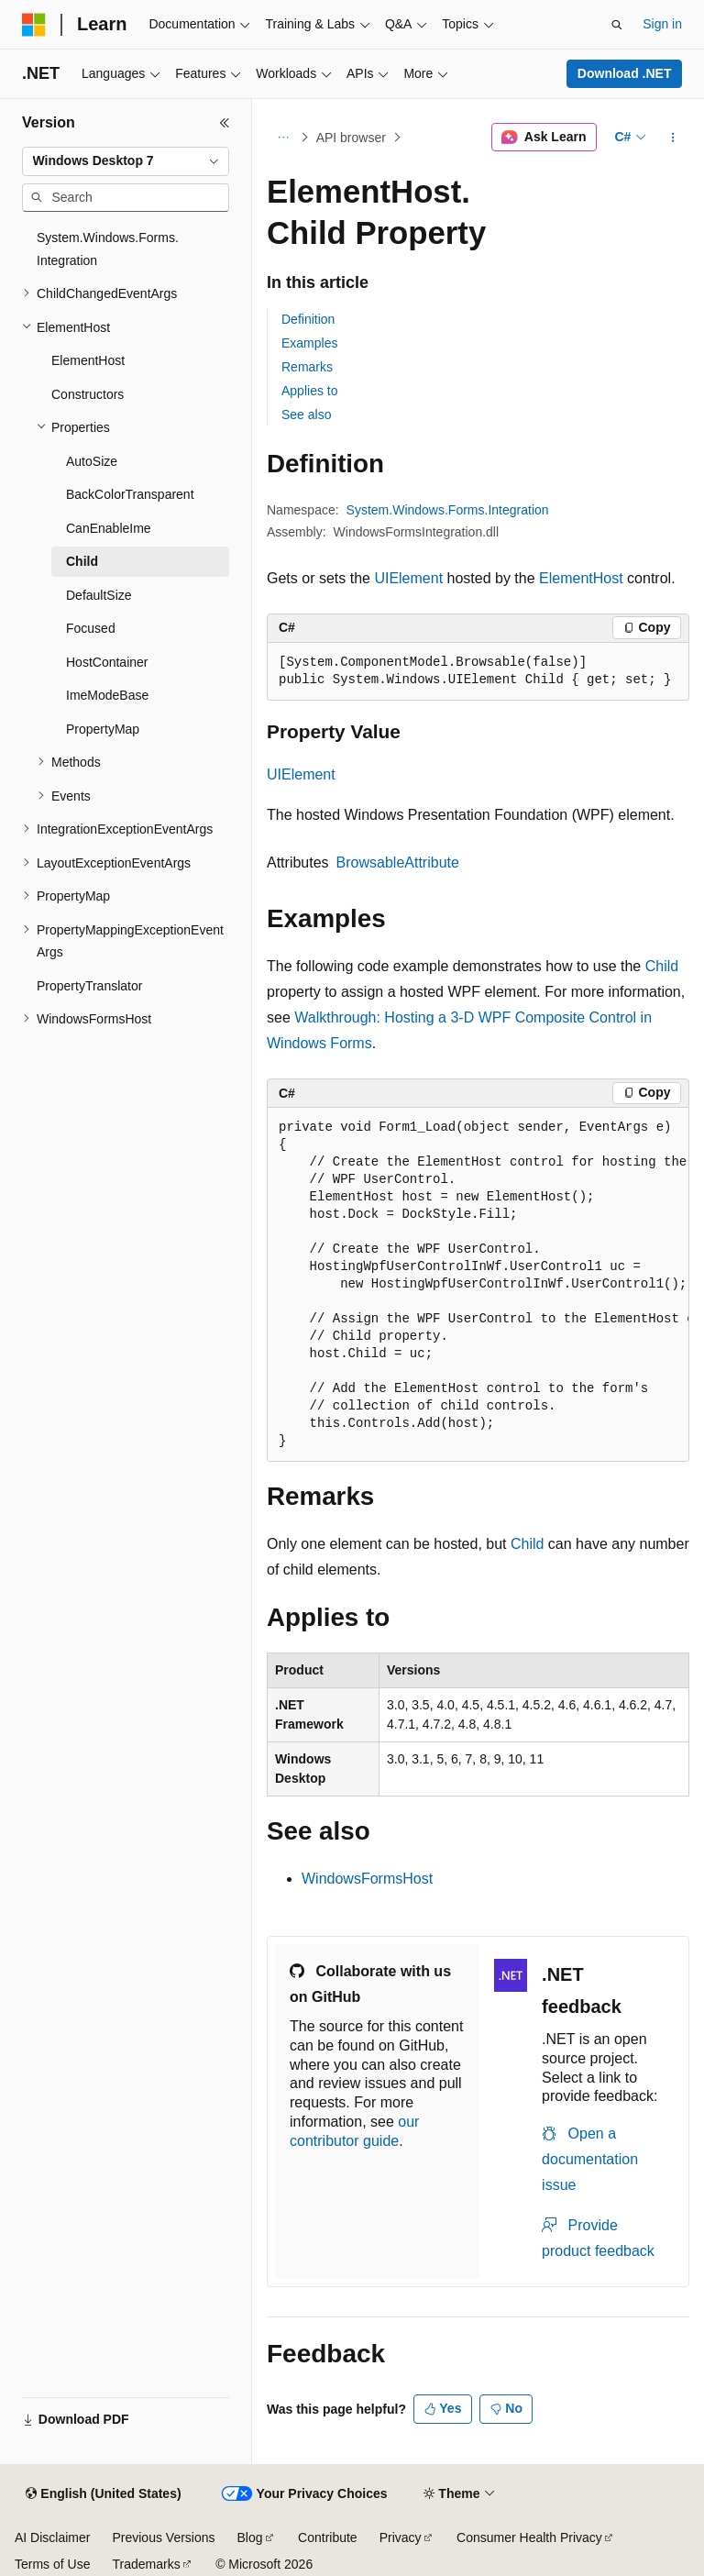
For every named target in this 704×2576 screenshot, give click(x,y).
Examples (309, 343)
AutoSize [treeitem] (91, 461)
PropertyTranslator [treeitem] (89, 985)
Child (661, 966)
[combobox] (125, 161)
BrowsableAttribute (397, 862)
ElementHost (581, 578)
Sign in (662, 24)
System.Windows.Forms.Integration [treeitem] (108, 249)
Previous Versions (163, 2537)
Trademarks (146, 2564)
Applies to (309, 390)
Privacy (401, 2537)
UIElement (408, 578)
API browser (351, 137)
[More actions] (673, 137)
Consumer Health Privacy (529, 2537)
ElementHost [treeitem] (88, 360)
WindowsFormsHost (367, 1878)
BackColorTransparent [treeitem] (130, 494)
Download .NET (625, 73)
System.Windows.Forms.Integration (447, 510)
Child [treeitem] (82, 561)
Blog (250, 2537)
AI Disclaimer (52, 2537)
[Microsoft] (34, 25)
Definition (308, 319)
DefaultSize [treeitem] (99, 595)
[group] (478, 1285)
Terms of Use (52, 2564)
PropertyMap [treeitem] (102, 729)
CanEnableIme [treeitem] (108, 528)
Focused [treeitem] (91, 628)
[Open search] (617, 24)
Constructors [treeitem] (87, 394)
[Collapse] (224, 122)
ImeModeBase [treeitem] (107, 695)
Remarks (307, 366)
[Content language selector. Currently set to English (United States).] (103, 2494)
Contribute (328, 2537)
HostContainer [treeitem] (107, 662)
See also (306, 414)
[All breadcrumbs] (283, 137)
